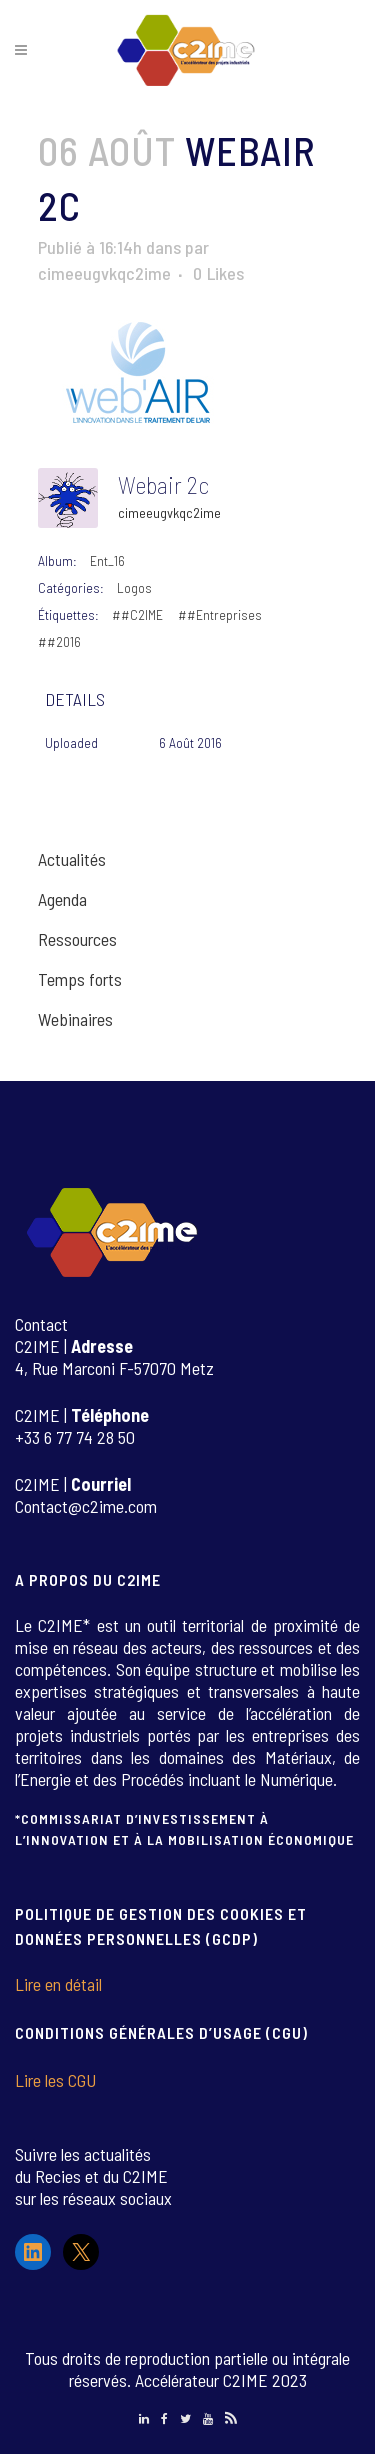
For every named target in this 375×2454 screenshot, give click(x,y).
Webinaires (75, 1019)
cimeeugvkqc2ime (104, 273)
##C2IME (137, 614)
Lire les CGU (55, 2080)
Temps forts (80, 979)
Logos (134, 587)
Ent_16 (107, 560)
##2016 (59, 641)
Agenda (62, 899)
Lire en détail (58, 1984)
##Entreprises (220, 614)
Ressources (77, 939)
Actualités (72, 859)
